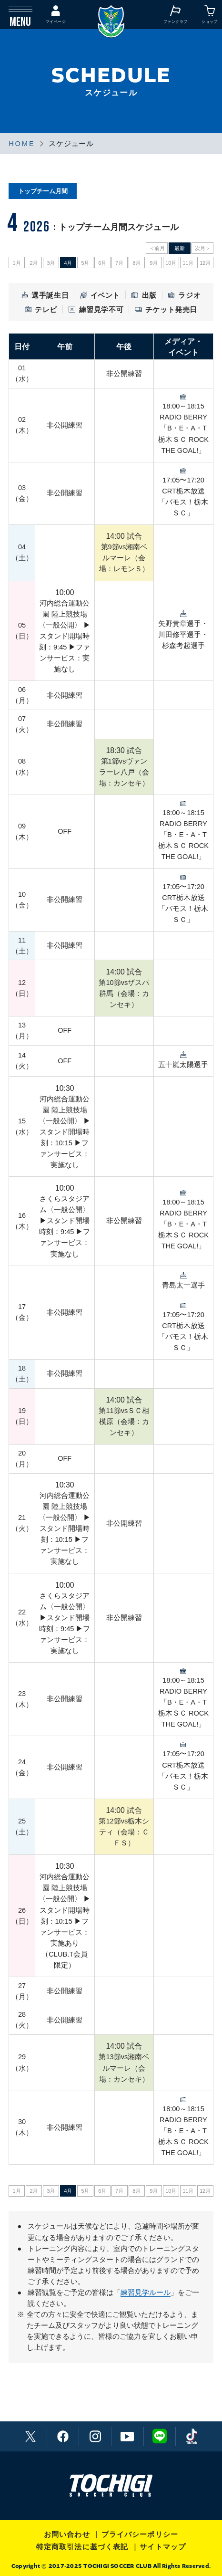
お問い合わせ (67, 2534)
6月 (102, 263)
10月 (170, 263)
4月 (68, 263)
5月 (85, 263)
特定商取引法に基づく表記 (82, 2547)
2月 (34, 263)
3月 (51, 263)
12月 (205, 263)
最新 (179, 248)
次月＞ (203, 248)
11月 (187, 263)
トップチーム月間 (43, 191)
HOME (22, 143)
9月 (154, 263)
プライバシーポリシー (139, 2534)
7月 (119, 263)
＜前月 (157, 248)
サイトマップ (163, 2547)
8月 (136, 263)
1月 (16, 263)
